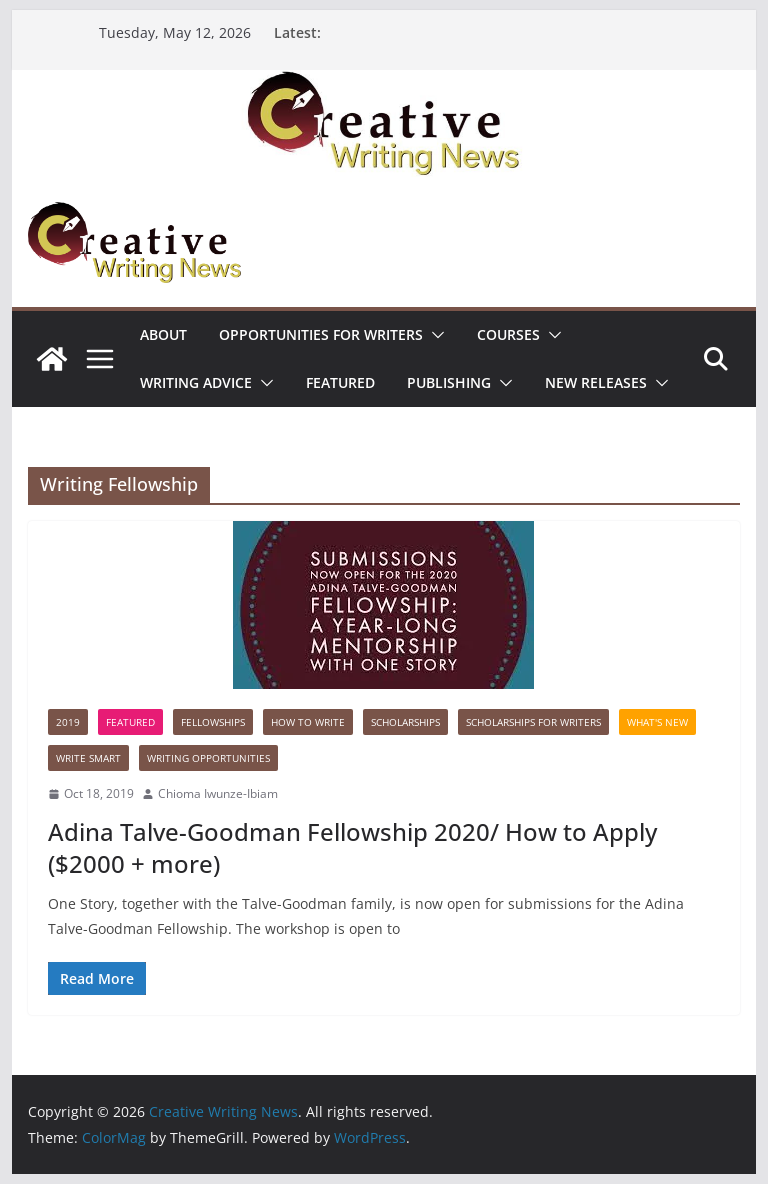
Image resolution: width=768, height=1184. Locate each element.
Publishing (449, 382)
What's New (657, 722)
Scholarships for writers (533, 722)
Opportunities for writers (321, 334)
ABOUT (163, 334)
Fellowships (213, 722)
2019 (68, 722)
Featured (340, 382)
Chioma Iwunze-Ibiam (218, 793)
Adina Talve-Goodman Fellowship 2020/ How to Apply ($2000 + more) (352, 847)
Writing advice (196, 382)
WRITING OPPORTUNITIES (208, 758)
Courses (508, 334)
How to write (308, 722)
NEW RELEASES (596, 382)
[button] (434, 335)
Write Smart (88, 758)
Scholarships (405, 722)
